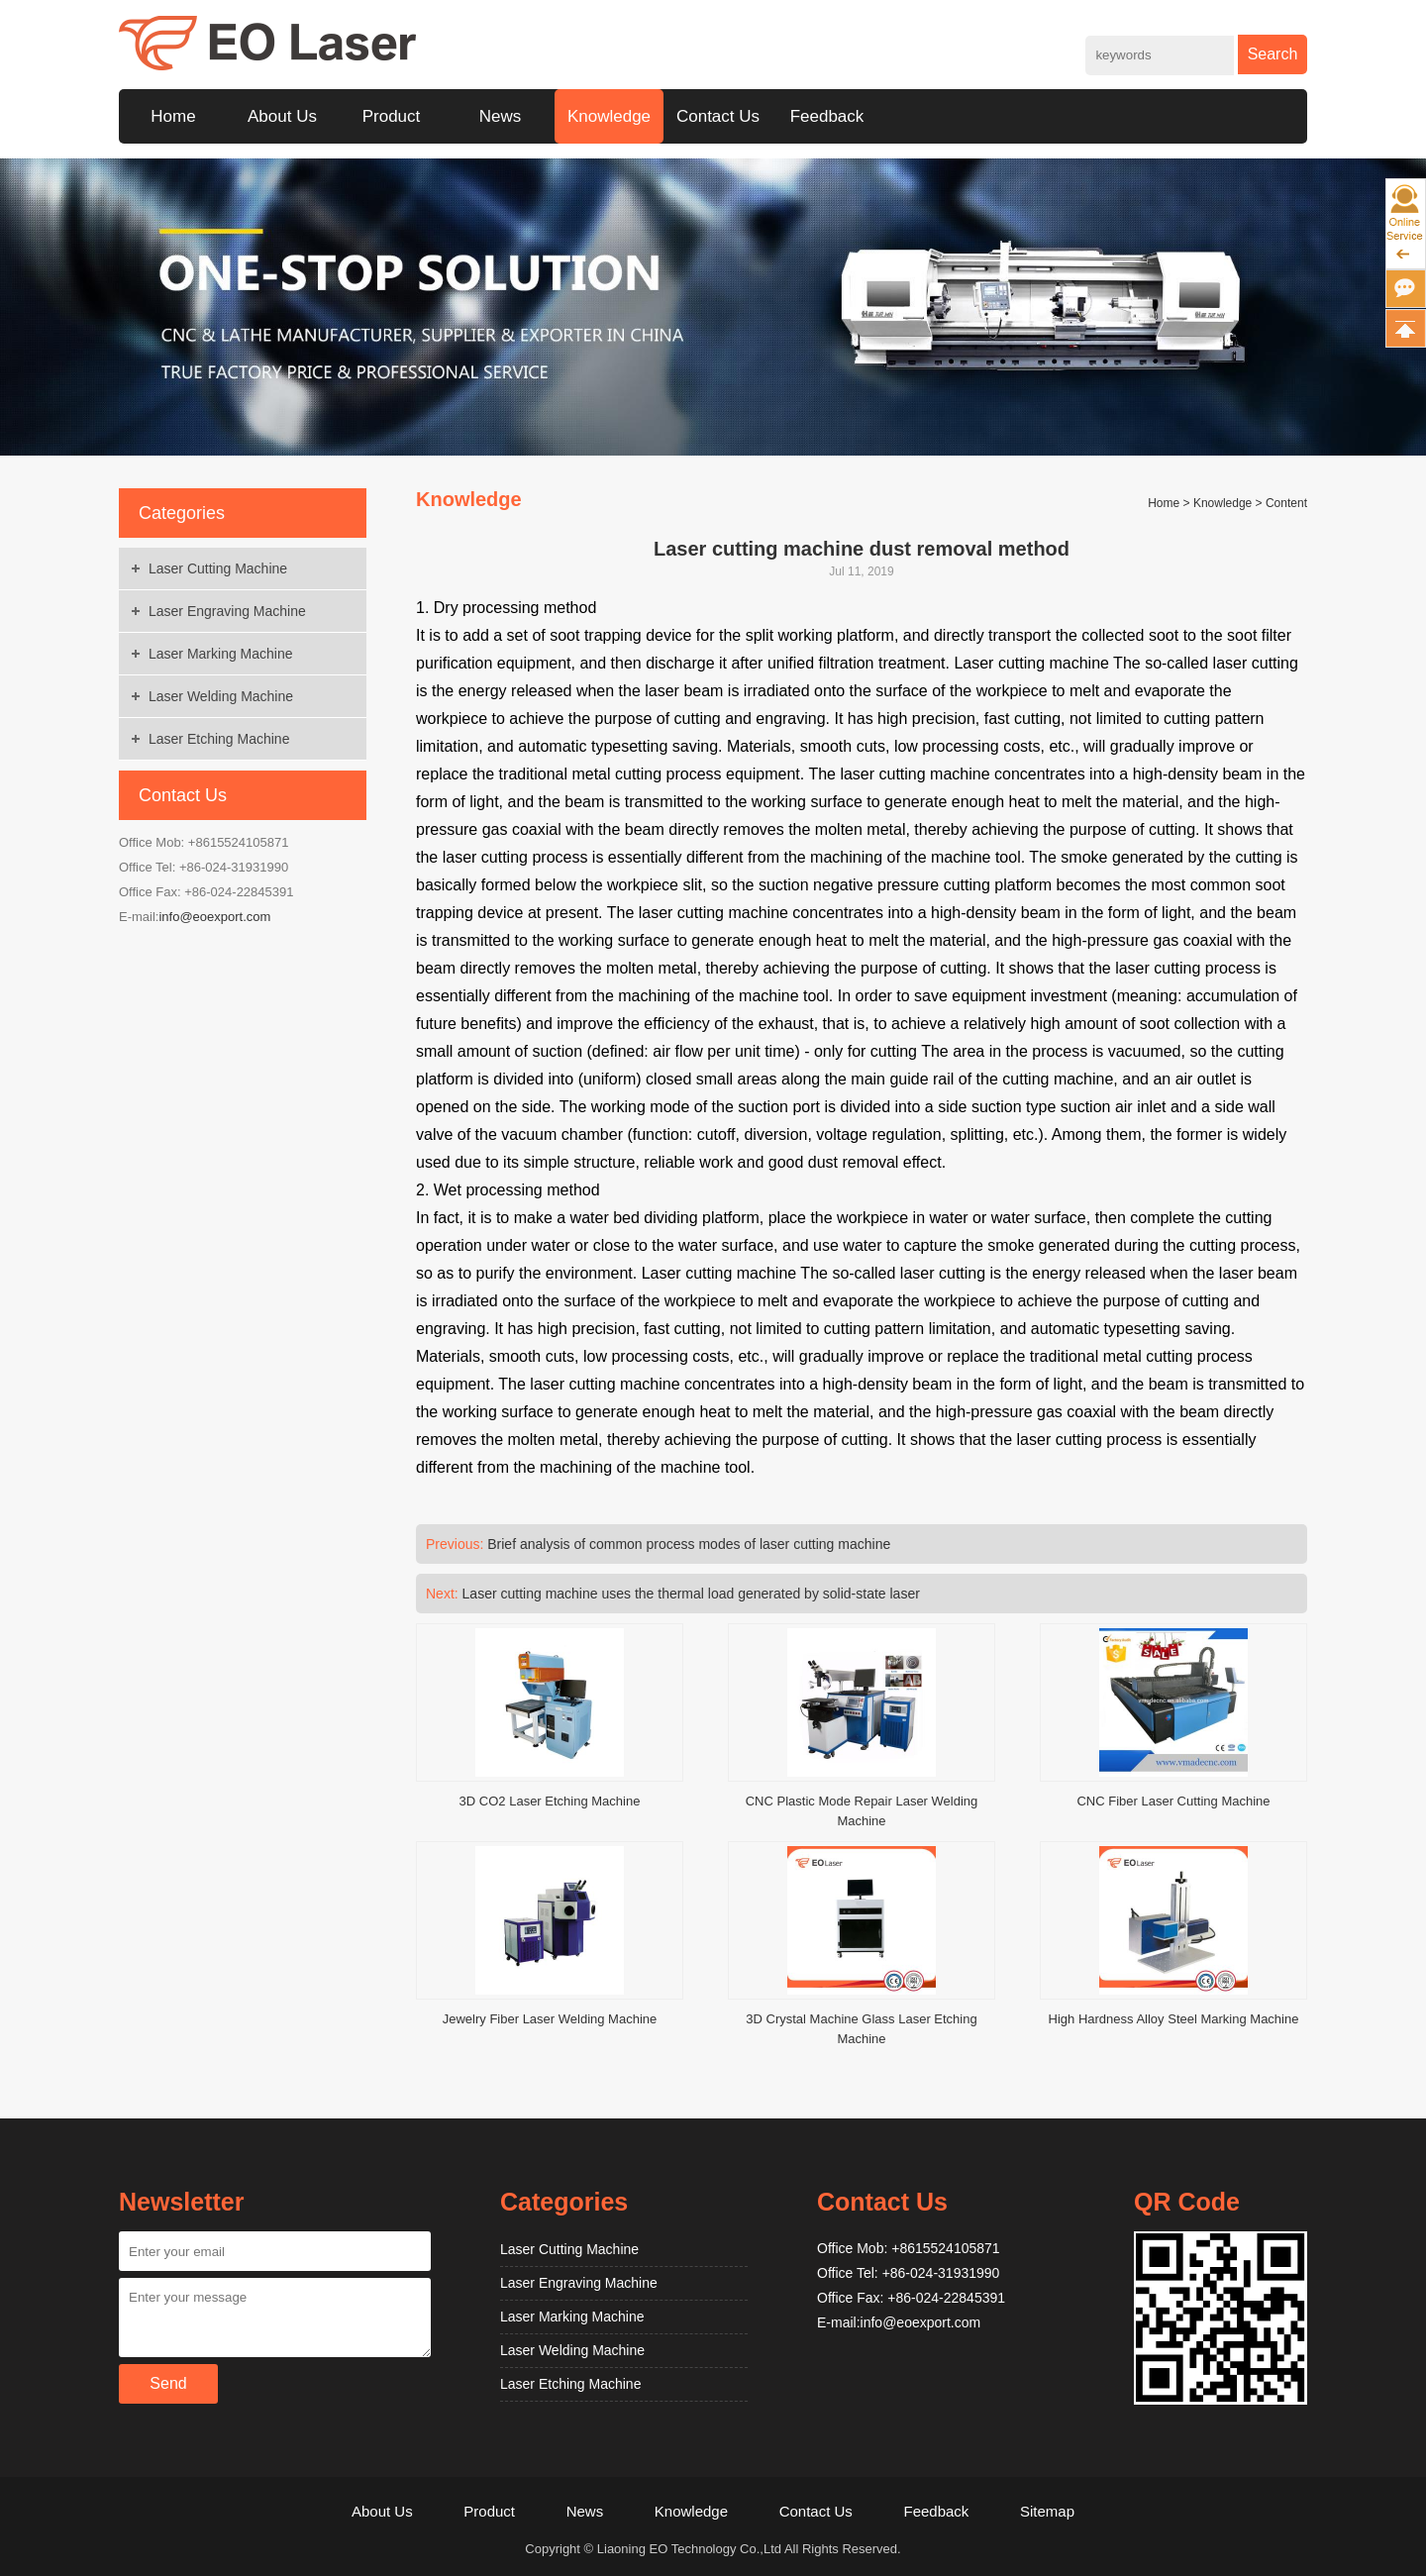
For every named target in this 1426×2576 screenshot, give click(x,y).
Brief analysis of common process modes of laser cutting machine (688, 1544)
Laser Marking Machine (221, 654)
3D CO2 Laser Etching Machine (550, 1801)
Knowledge (609, 116)
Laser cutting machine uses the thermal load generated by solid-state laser (691, 1593)
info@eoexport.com (214, 916)
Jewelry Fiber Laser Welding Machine (550, 2018)
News (500, 116)
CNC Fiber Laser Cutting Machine (1173, 1801)
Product (391, 116)
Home (173, 116)
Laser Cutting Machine (218, 568)
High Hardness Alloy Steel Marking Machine (1174, 2018)
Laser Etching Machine (219, 739)
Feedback (827, 116)
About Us (282, 116)
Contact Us (718, 116)
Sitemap (1047, 2511)
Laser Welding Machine (221, 696)
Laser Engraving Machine (227, 611)
